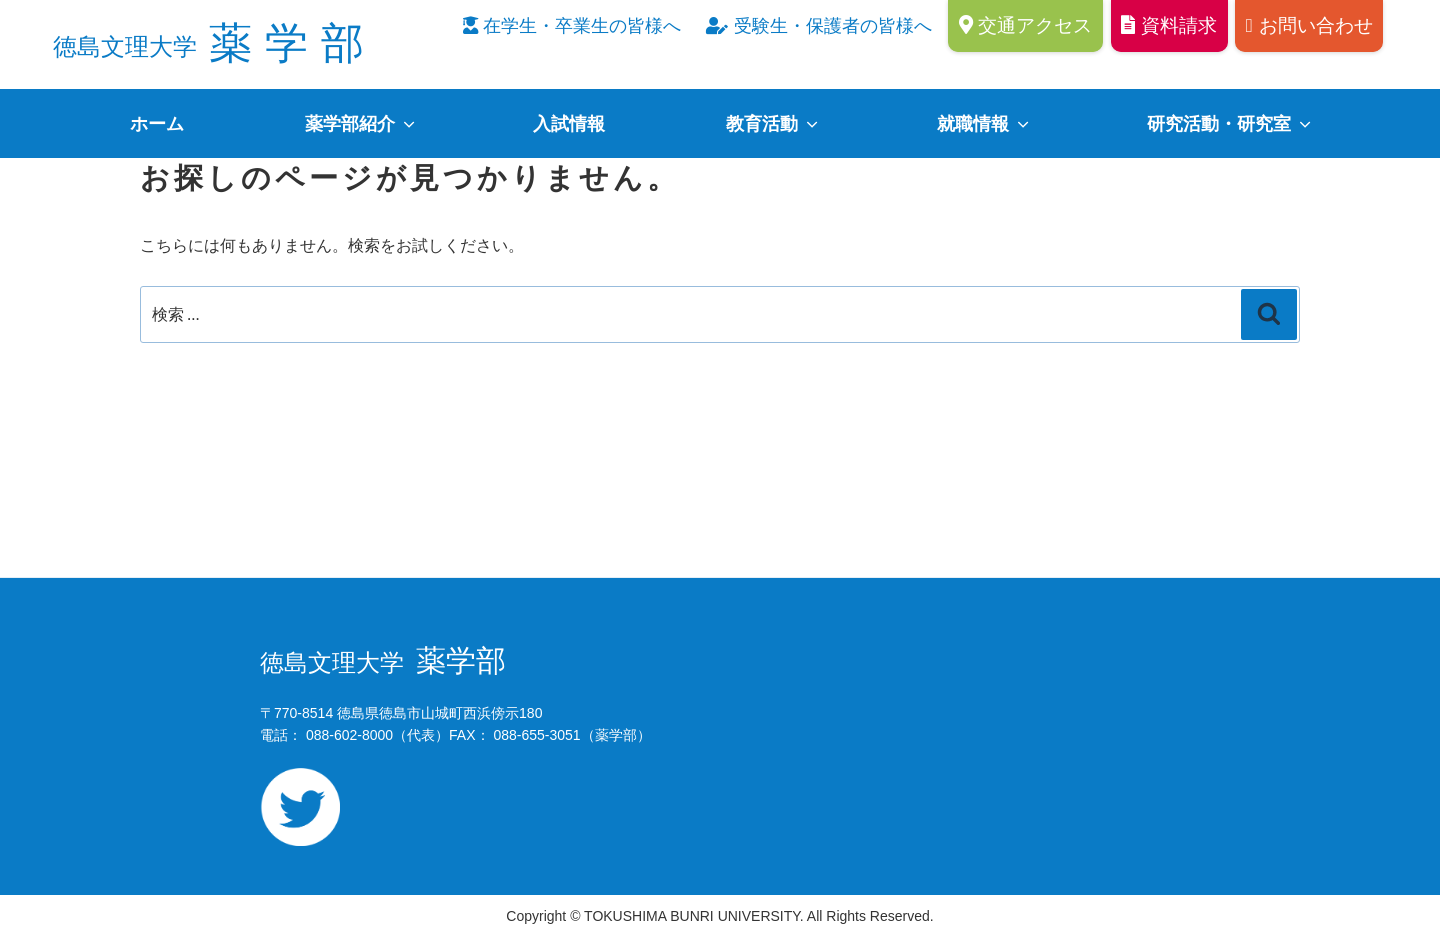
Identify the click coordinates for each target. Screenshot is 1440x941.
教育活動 (773, 123)
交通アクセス (1026, 25)
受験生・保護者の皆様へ (818, 26)
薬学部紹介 (361, 123)
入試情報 (569, 123)
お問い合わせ (1309, 25)
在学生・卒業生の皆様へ (572, 26)
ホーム (157, 123)
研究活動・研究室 (1230, 123)
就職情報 (984, 123)
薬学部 (215, 43)
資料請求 (1169, 25)
